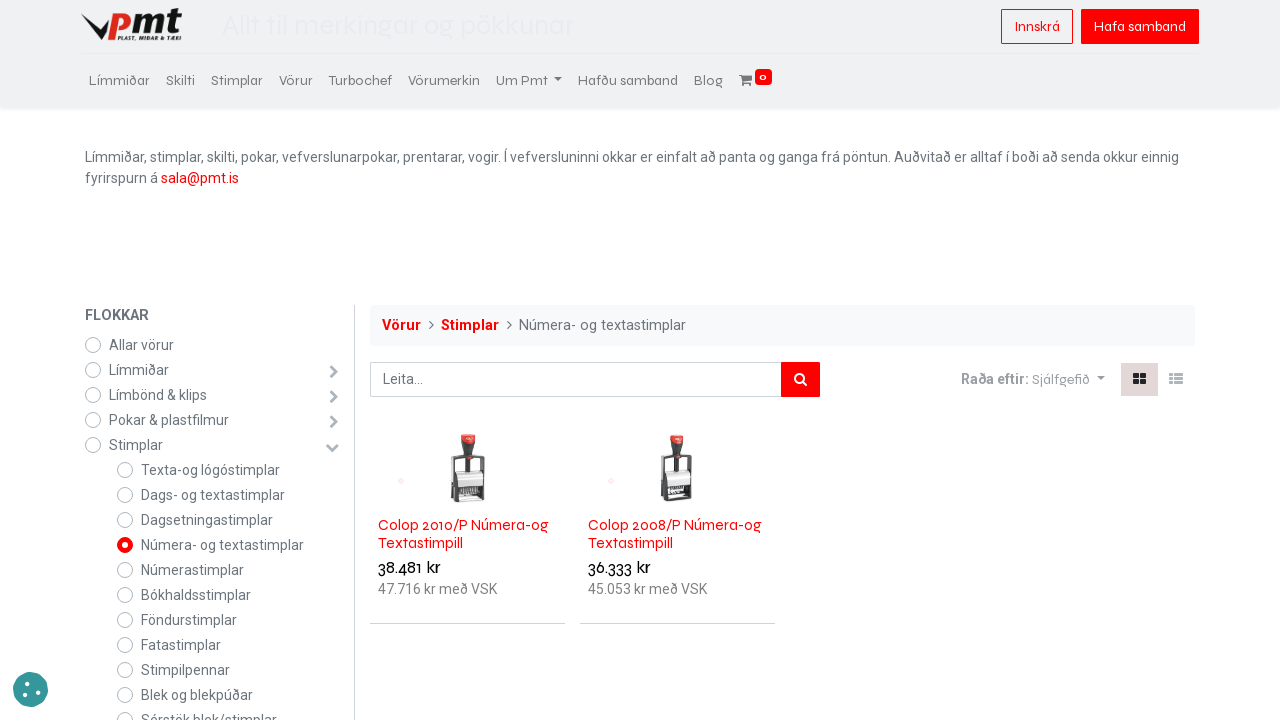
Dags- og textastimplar (213, 495)
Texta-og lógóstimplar (210, 470)
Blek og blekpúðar (197, 695)
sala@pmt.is (200, 178)
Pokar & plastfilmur (169, 420)
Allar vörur (141, 345)
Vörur (401, 325)
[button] (1068, 379)
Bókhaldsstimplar (196, 595)
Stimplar (136, 445)
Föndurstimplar (189, 620)
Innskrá (1033, 26)
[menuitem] (123, 80)
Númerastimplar (192, 570)
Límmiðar (139, 370)
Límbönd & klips (158, 395)
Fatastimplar (181, 645)
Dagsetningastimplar (207, 520)
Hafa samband (1136, 26)
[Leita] (800, 379)
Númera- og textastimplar (222, 545)
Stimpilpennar (185, 670)
